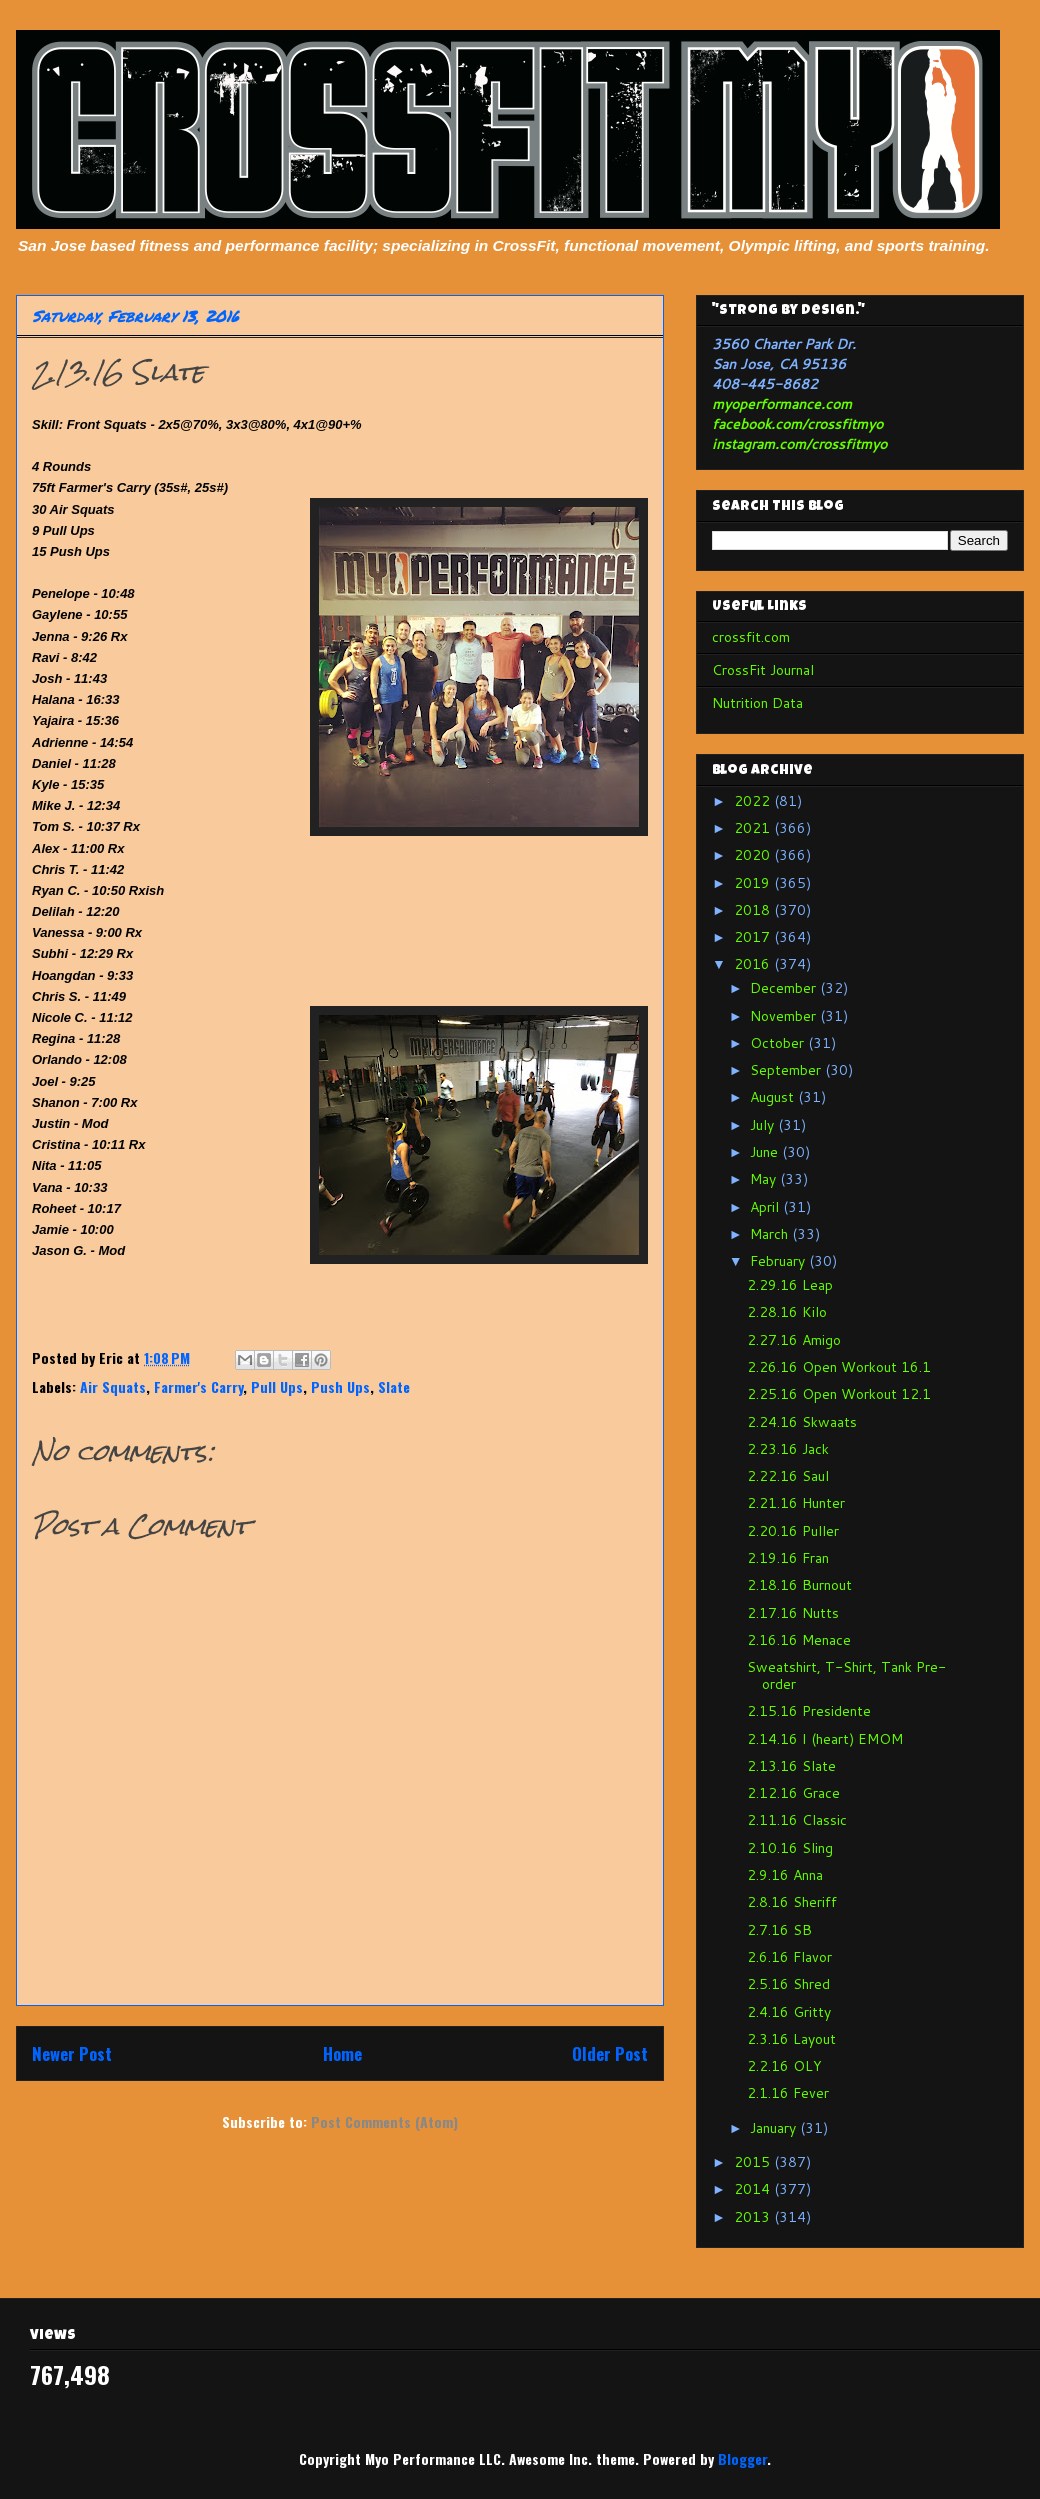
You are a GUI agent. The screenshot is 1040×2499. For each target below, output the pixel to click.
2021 (754, 828)
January (775, 2128)
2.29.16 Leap (790, 1285)
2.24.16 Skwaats (802, 1422)
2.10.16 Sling (790, 1848)
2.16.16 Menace (799, 1640)
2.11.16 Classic (797, 1820)
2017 (754, 937)
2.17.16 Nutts (793, 1613)
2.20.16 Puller (793, 1531)
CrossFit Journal (763, 670)
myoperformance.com (782, 404)
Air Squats (113, 1386)
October (779, 1043)
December (785, 988)
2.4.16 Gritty (789, 2012)
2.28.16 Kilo (787, 1312)
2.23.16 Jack (788, 1449)
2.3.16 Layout (791, 2039)
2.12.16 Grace (793, 1793)
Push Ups (340, 1386)
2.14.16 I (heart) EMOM (825, 1739)
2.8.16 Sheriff (792, 1902)
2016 (754, 964)
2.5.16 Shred (788, 1984)
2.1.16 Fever (788, 2093)
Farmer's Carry (198, 1386)
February (779, 1261)
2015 (754, 2162)
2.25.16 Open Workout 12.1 (839, 1394)
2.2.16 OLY (784, 2066)
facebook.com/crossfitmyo (797, 424)
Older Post (610, 2053)
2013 (754, 2217)
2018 (754, 910)
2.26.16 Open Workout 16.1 (839, 1367)
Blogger (742, 2458)
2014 (754, 2189)
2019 (754, 883)
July (764, 1125)
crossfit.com (751, 637)
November (785, 1016)
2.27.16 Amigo (794, 1340)
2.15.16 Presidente (809, 1711)
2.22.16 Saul (788, 1476)
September (787, 1070)
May (765, 1179)
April (766, 1207)
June (766, 1152)
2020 (754, 855)
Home (342, 2053)
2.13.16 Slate (791, 1766)
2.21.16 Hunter (796, 1503)
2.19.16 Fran (788, 1558)
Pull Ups (277, 1386)
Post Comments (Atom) (384, 2121)
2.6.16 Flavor (789, 1957)
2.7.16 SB (779, 1930)
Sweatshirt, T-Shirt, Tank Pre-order (846, 1675)
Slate (394, 1386)
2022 (754, 801)
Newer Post (72, 2053)
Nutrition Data (757, 703)
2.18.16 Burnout (799, 1585)
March (771, 1234)
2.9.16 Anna (785, 1875)
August (774, 1097)
